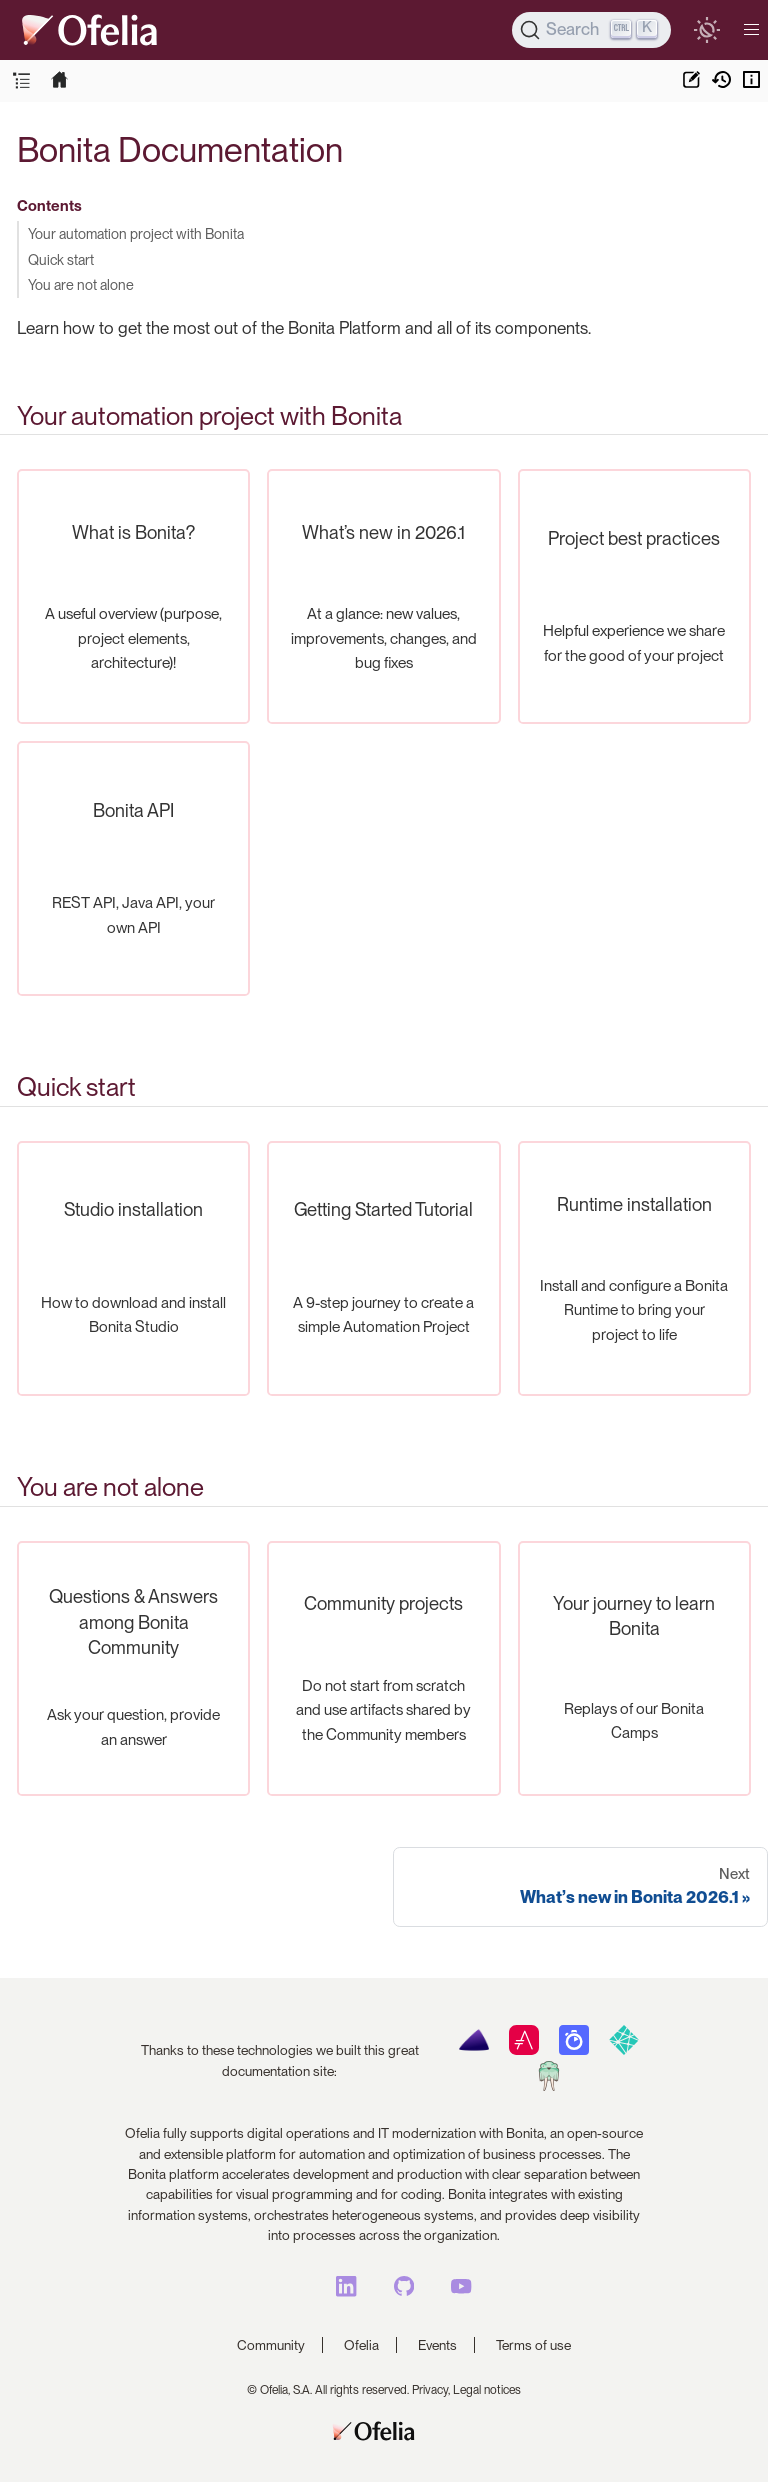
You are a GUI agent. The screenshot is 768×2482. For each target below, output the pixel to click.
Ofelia (361, 2345)
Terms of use (533, 2345)
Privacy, (431, 2390)
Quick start (61, 259)
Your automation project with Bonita (136, 233)
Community (271, 2345)
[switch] (706, 29)
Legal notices (487, 2390)
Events (437, 2345)
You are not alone (81, 284)
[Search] (591, 30)
